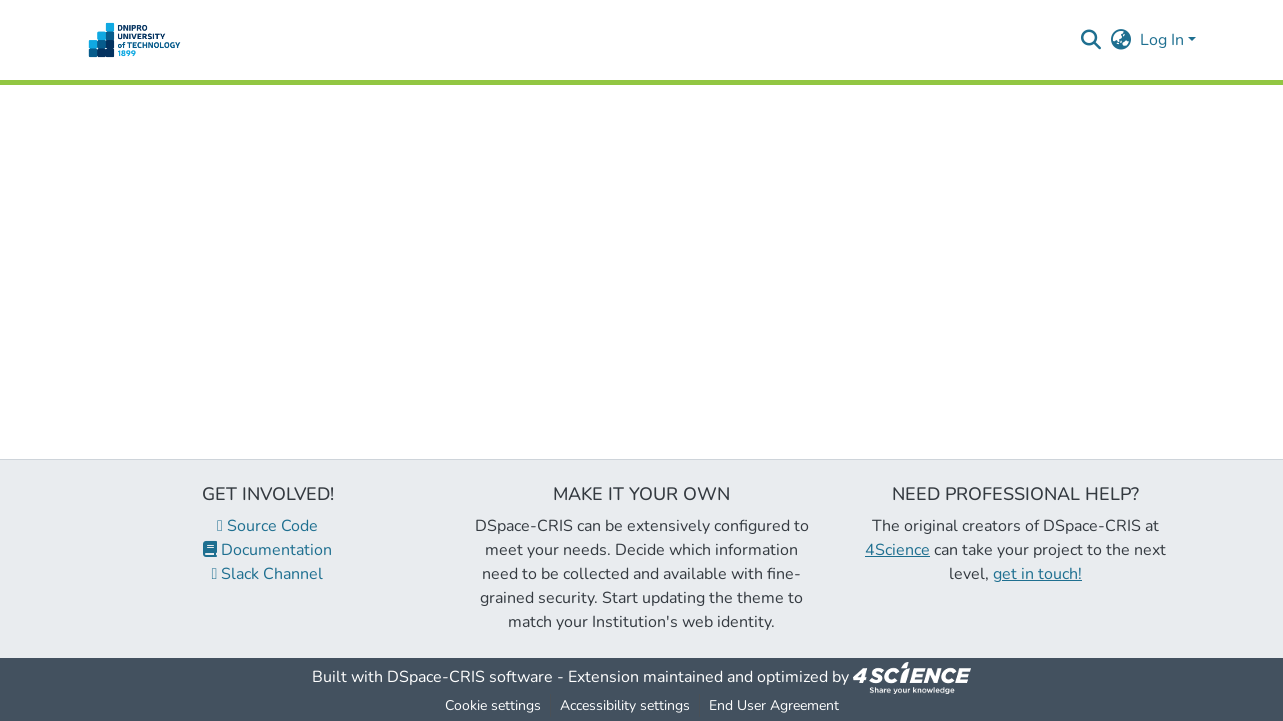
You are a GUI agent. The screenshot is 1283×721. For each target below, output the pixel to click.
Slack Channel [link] (268, 574)
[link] (912, 677)
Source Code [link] (267, 526)
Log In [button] (1164, 40)
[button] (134, 40)
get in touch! (1037, 574)
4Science (897, 550)
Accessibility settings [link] (625, 705)
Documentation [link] (267, 550)
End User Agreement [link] (774, 705)
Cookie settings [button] (493, 705)
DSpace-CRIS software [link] (470, 677)
